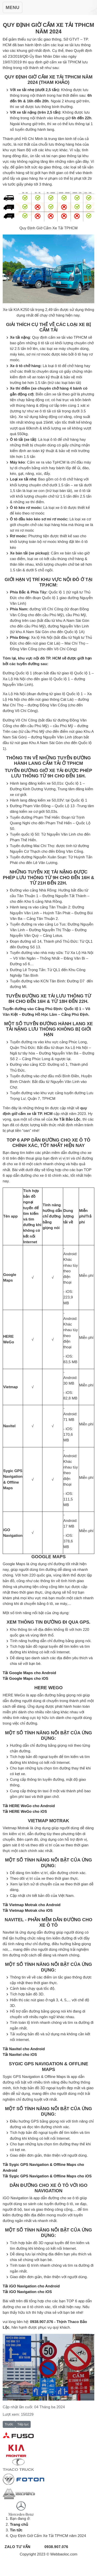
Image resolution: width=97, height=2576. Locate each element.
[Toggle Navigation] (12, 7)
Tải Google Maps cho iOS (25, 1678)
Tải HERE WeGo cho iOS (25, 1811)
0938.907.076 (56, 2547)
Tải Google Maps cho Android (29, 1673)
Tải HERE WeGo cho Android (29, 1806)
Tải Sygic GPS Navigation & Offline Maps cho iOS (47, 2176)
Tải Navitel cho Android (24, 2049)
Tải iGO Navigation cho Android (31, 2286)
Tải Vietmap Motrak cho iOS (28, 1910)
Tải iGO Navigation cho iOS (27, 2292)
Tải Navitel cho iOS (20, 2054)
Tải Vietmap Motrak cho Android (31, 1905)
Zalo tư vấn (17, 2547)
